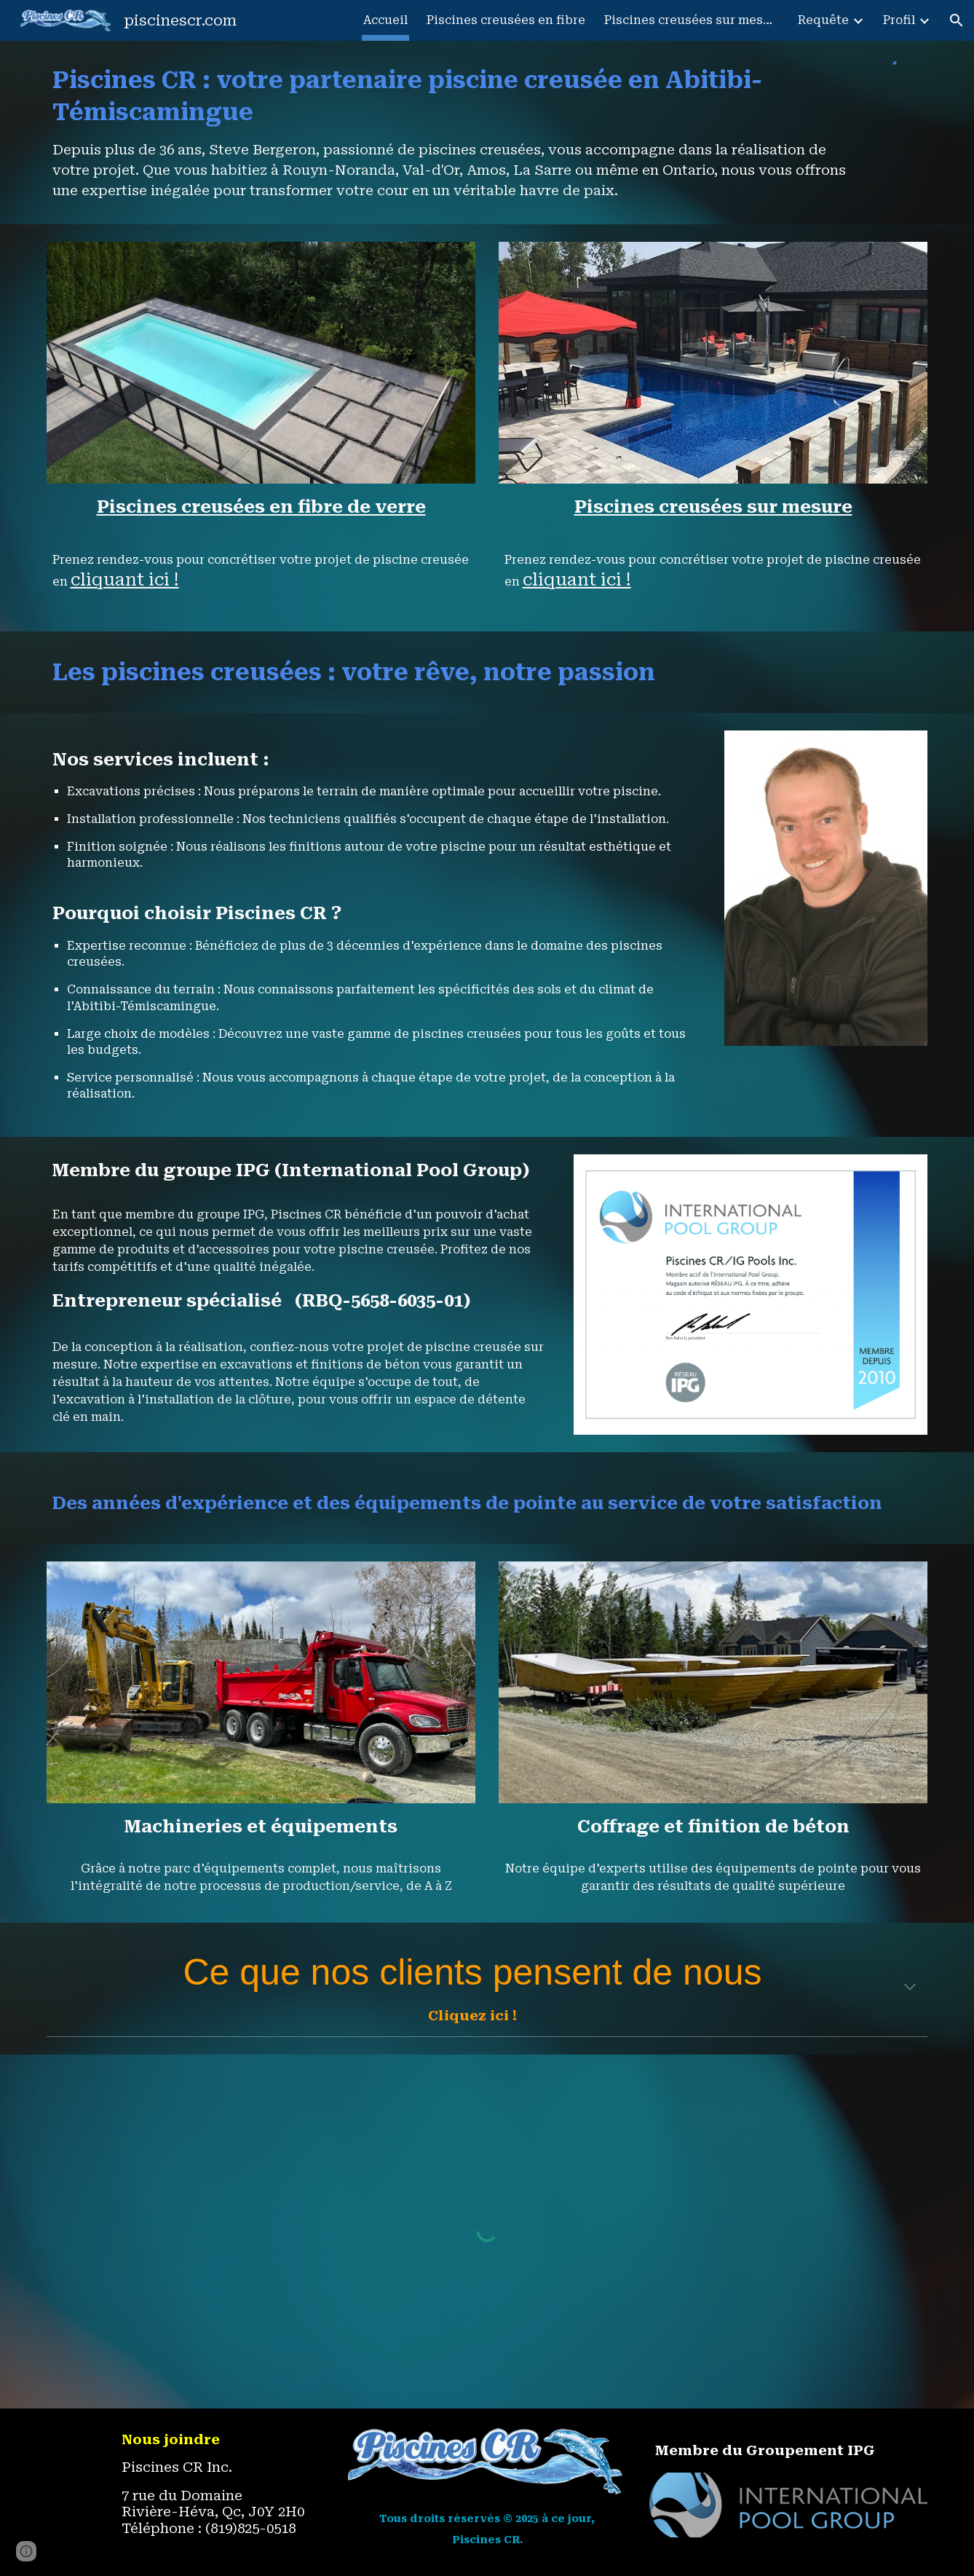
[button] (956, 20)
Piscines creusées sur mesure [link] (691, 20)
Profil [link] (899, 20)
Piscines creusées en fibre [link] (506, 20)
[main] (449, 132)
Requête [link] (823, 20)
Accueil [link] (385, 20)
